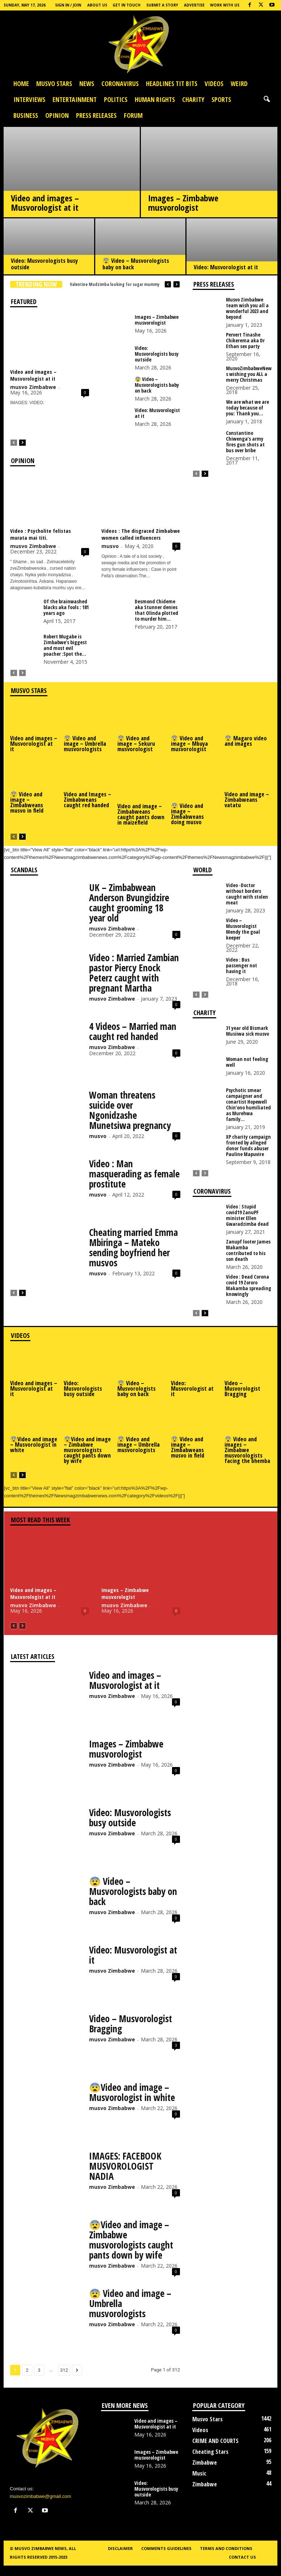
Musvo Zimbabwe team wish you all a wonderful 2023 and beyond (247, 308)
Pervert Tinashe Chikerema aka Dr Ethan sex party (245, 340)
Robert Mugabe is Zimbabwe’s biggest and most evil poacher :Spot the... (65, 645)
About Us (97, 5)
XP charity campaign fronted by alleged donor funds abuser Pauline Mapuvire (248, 1145)
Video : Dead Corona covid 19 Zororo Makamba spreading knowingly (248, 1285)
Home (21, 83)
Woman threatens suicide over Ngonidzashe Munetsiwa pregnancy (130, 1110)
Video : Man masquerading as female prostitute (134, 1173)
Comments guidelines (166, 2548)
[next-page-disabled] (22, 672)
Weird (239, 83)
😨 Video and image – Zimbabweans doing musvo (187, 814)
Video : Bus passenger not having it (241, 965)
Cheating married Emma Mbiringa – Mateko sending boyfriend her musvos (133, 1247)
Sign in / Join (68, 5)
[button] (266, 99)
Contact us (242, 2557)
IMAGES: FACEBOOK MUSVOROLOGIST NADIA (125, 2166)
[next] (176, 284)
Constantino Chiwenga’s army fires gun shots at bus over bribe (245, 441)
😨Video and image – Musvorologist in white (33, 1444)
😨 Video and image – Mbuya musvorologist (189, 743)
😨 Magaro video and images (246, 741)
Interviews (29, 99)
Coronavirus (120, 83)
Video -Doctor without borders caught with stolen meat (247, 894)
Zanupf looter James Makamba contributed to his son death (248, 1250)
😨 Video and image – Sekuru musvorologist (136, 743)
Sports (221, 99)
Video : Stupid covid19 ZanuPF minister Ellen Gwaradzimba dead (247, 1215)
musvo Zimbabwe (33, 387)
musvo (110, 546)
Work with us (224, 5)
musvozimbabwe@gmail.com (40, 2496)
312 (64, 2370)
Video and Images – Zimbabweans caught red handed (87, 799)
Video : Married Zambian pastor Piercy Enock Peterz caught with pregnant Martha (134, 972)
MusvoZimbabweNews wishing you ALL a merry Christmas (249, 374)
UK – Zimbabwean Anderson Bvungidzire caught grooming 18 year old (129, 902)
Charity (193, 99)
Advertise (194, 5)
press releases (96, 115)
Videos (214, 83)
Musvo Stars (54, 83)
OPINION (57, 115)
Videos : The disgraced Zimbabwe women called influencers (140, 534)
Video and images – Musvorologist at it (45, 202)
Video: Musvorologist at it (226, 267)
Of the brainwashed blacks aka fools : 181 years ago (66, 607)
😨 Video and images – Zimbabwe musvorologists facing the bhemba (247, 1450)
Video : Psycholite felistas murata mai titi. (40, 534)
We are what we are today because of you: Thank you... (247, 407)
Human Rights (155, 99)
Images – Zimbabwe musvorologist (183, 202)
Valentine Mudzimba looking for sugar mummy (114, 284)
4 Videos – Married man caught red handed (132, 1031)
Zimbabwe (204, 2462)
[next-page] (22, 442)
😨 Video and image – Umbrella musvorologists (85, 743)
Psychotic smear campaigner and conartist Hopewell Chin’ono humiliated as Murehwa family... (248, 1104)
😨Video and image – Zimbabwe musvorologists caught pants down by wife (87, 1450)
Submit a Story (162, 5)
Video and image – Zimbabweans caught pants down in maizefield (140, 814)
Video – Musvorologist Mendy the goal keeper (243, 929)
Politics (115, 99)
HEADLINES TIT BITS (171, 83)
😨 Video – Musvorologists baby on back (135, 264)
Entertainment (75, 99)
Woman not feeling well (247, 1062)
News (86, 83)
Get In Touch (126, 5)
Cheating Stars (210, 2452)
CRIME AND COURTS (215, 2441)
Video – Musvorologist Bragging (242, 1388)
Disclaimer (120, 2548)
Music (199, 2473)
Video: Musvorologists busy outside (44, 264)
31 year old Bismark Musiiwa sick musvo (247, 1030)
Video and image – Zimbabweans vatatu (247, 799)
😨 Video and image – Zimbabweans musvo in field (26, 802)
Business (25, 115)
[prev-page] (13, 442)
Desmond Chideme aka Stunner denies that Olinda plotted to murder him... (156, 610)
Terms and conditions (226, 2548)
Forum (133, 115)
